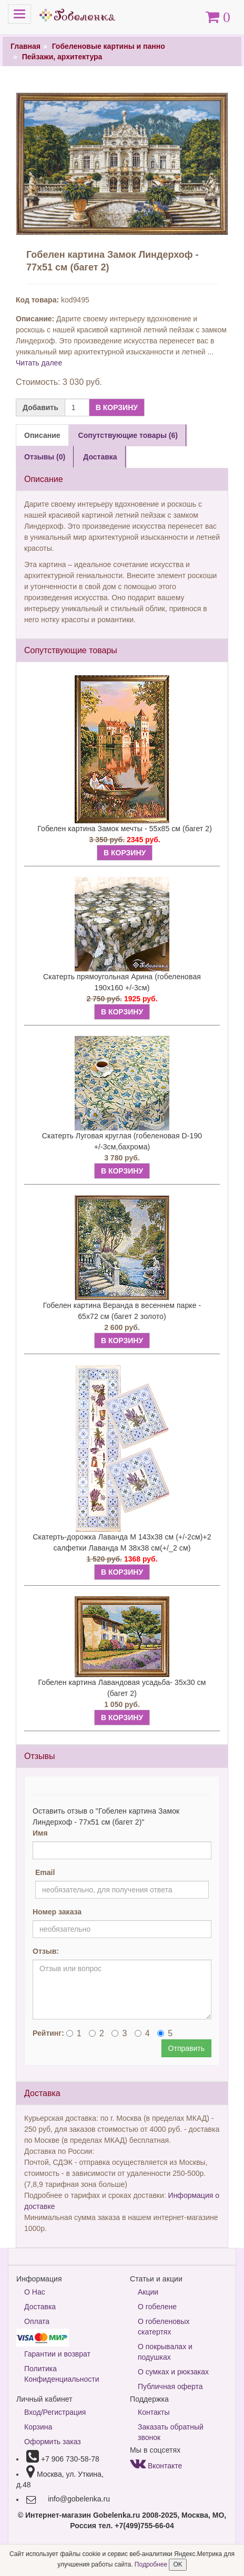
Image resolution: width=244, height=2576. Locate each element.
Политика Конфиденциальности (61, 2373)
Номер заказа (57, 1912)
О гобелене (157, 2306)
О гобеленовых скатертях (164, 2326)
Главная (25, 46)
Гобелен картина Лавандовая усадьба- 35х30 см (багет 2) (122, 1688)
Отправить (186, 2048)
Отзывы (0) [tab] (44, 457)
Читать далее (39, 363)
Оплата (36, 2321)
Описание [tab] (42, 435)
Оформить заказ (52, 2441)
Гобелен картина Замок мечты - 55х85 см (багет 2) (124, 828)
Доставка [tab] (100, 457)
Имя (40, 1833)
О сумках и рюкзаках (173, 2372)
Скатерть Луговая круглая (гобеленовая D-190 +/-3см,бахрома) (122, 1141)
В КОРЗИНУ (117, 407)
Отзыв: (46, 1951)
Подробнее (152, 2564)
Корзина (38, 2427)
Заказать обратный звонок (171, 2432)
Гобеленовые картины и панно (108, 46)
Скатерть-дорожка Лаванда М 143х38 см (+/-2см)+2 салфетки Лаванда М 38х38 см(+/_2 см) (122, 1542)
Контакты (153, 2412)
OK (177, 2564)
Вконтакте (156, 2466)
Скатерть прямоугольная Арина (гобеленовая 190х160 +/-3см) (122, 982)
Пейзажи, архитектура (62, 57)
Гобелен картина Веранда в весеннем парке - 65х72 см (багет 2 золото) (122, 1311)
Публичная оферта (170, 2386)
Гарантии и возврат (57, 2354)
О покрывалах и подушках (165, 2351)
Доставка (40, 2306)
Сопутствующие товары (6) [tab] (128, 435)
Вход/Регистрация (55, 2412)
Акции (148, 2292)
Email (45, 1872)
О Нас (34, 2292)
